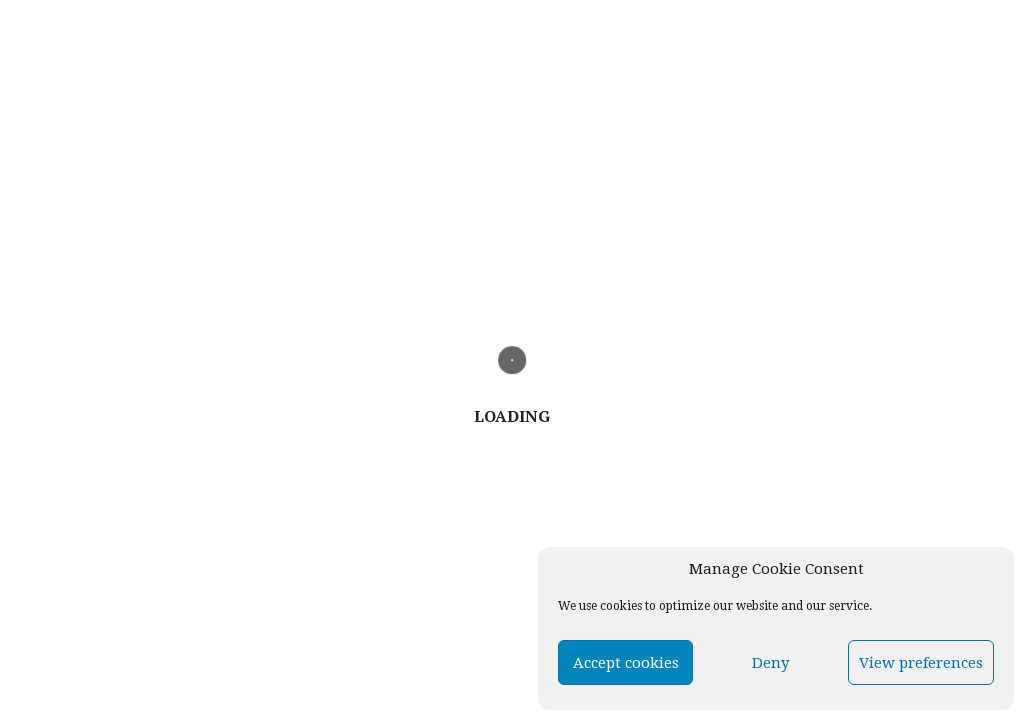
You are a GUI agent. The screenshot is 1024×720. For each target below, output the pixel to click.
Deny (770, 663)
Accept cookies (626, 663)
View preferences (921, 663)
